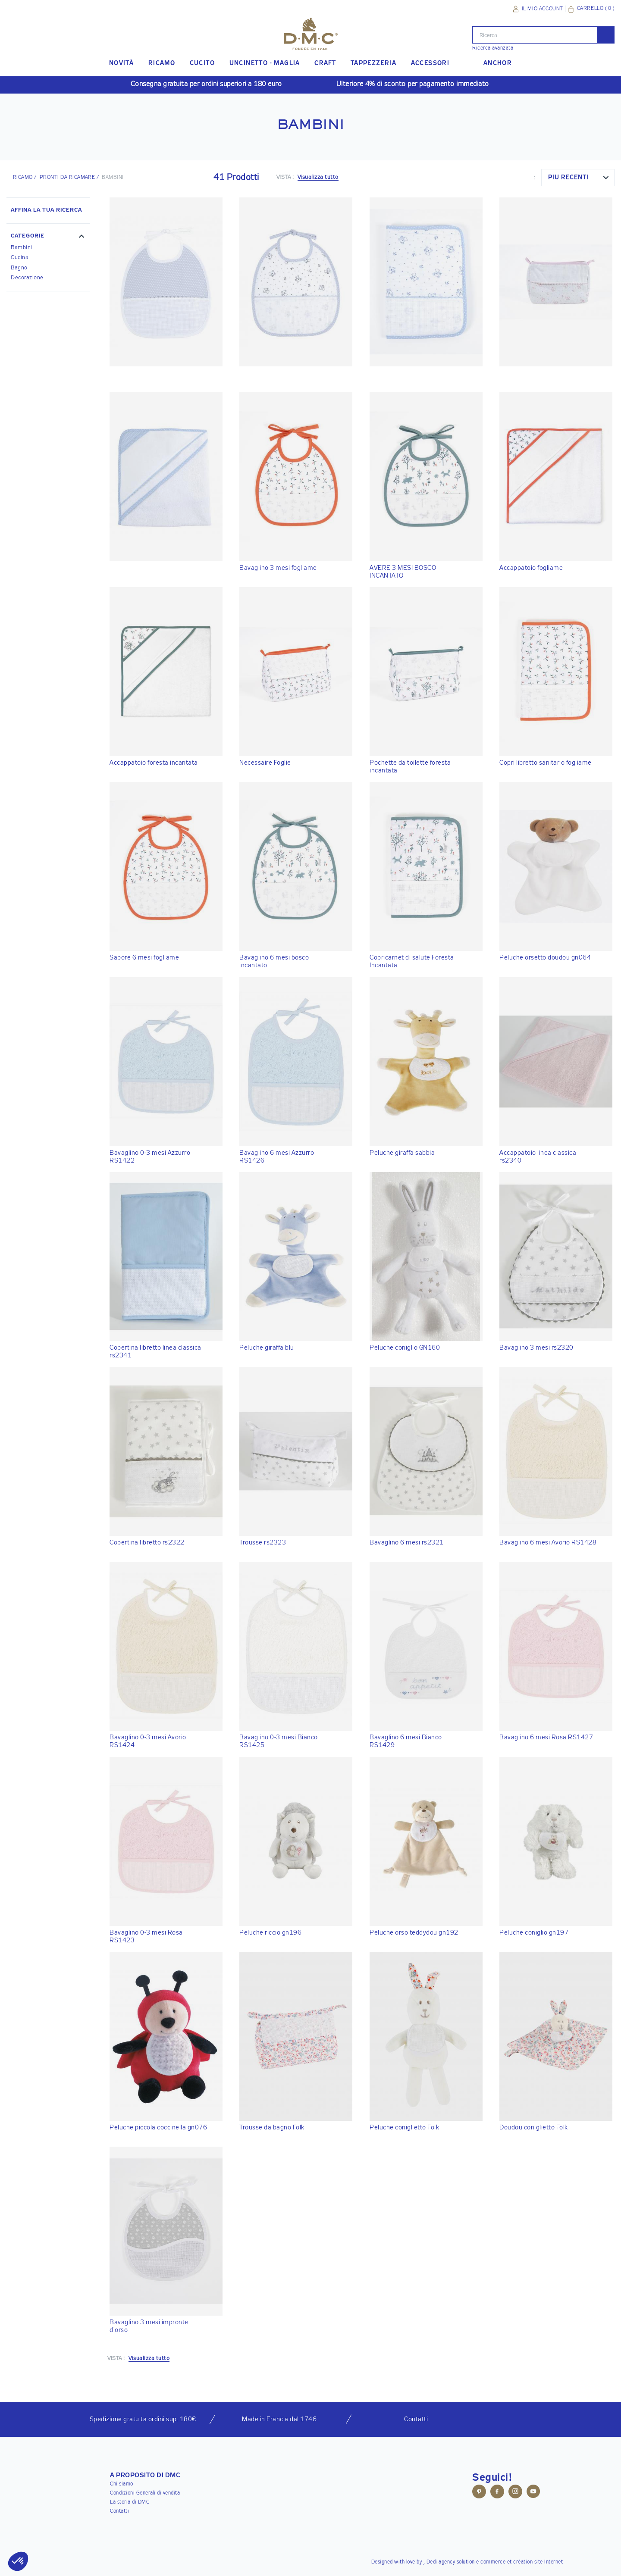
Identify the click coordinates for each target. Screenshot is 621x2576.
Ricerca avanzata (492, 48)
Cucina (19, 257)
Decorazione (27, 278)
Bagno (19, 268)
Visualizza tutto (318, 177)
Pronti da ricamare (67, 177)
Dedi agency (441, 2562)
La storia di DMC (129, 2502)
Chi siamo (121, 2484)
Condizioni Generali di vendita (145, 2493)
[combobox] (578, 177)
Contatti (119, 2511)
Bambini (21, 247)
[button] (48, 237)
